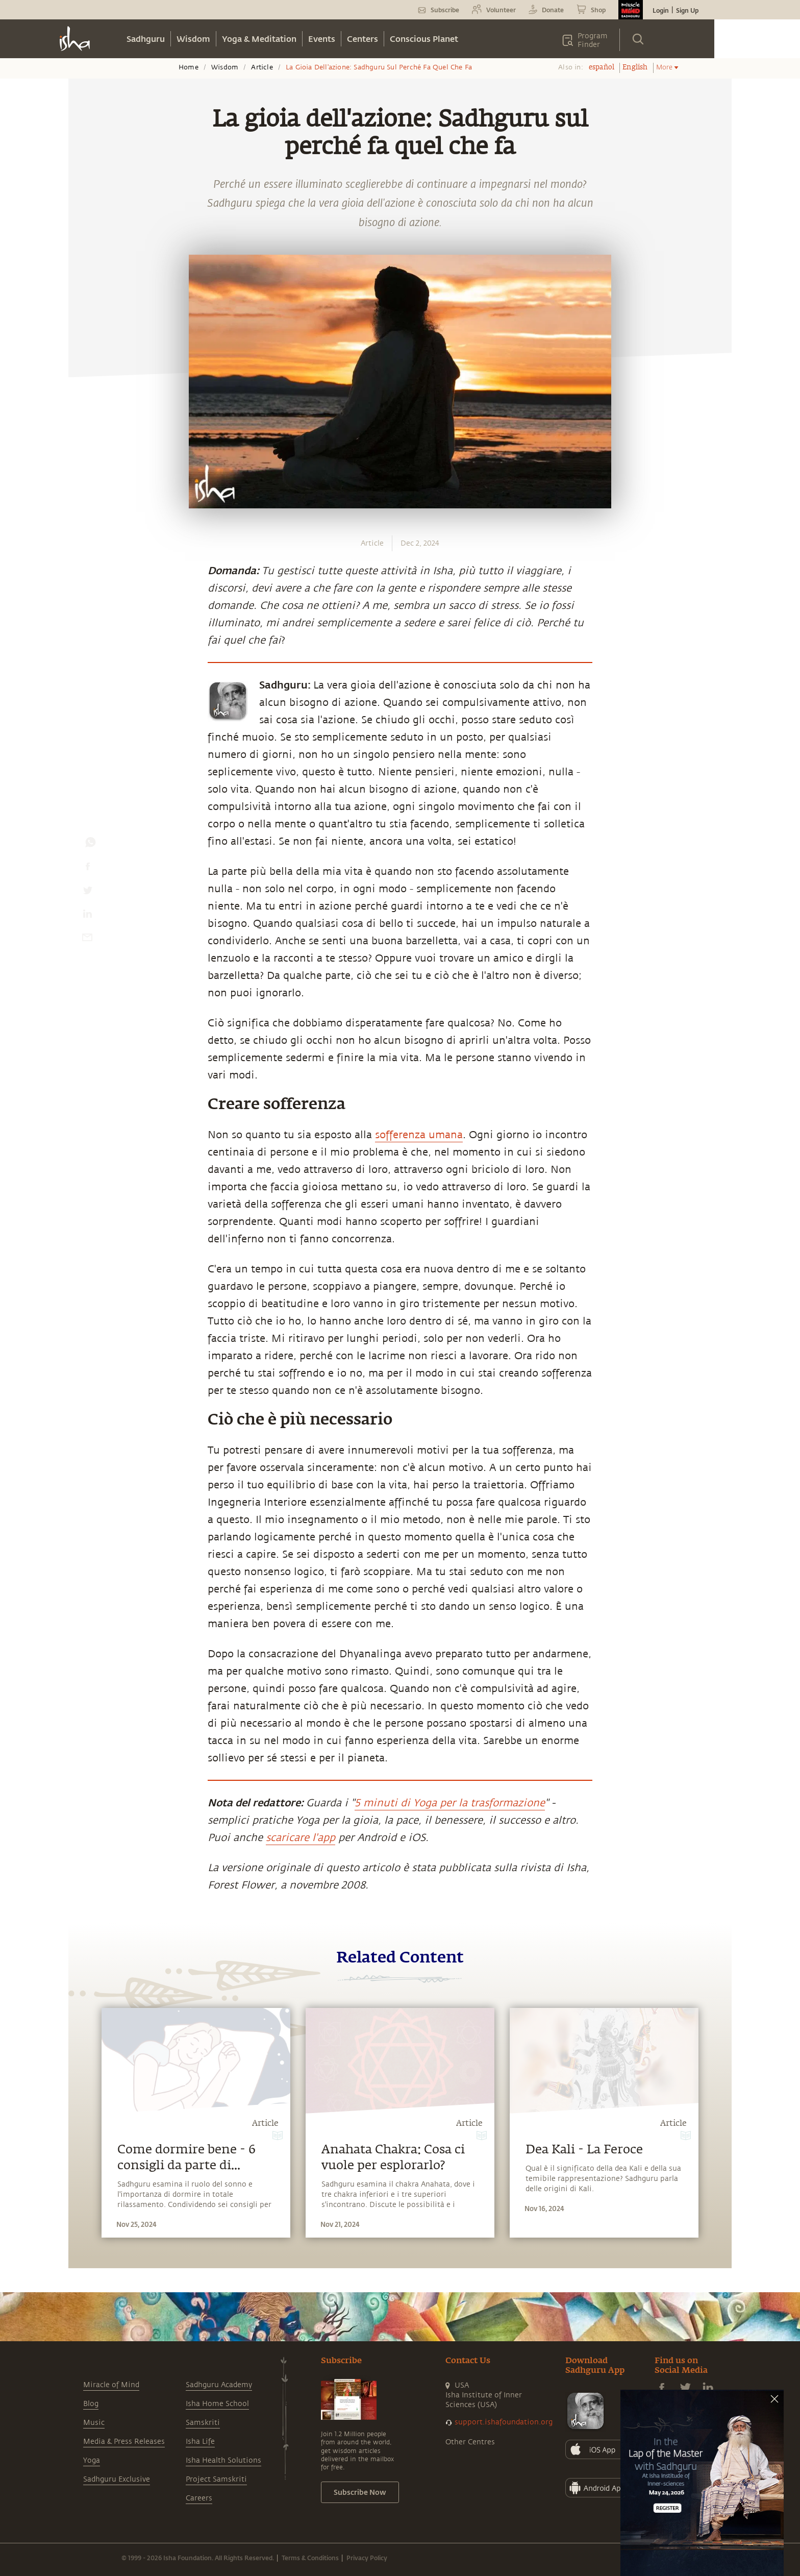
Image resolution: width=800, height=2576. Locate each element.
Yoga (91, 2460)
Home (188, 67)
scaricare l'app (300, 1838)
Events (321, 38)
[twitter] (87, 892)
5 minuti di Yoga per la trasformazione (450, 1803)
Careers (199, 2498)
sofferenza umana (419, 1135)
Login (661, 10)
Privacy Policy (366, 2558)
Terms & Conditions (310, 2558)
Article (261, 67)
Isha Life (200, 2441)
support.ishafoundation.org (504, 2422)
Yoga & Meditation (259, 38)
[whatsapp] (90, 844)
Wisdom (193, 38)
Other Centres (470, 2442)
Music (94, 2422)
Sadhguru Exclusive (116, 2479)
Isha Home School (217, 2404)
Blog (90, 2404)
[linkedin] (87, 916)
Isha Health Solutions (223, 2460)
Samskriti (203, 2422)
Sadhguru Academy (219, 2385)
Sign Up (687, 10)
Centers (362, 38)
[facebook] (87, 868)
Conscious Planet (424, 38)
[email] (87, 939)
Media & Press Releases (124, 2441)
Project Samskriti (216, 2479)
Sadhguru (146, 38)
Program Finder (593, 40)
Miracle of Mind (111, 2385)
